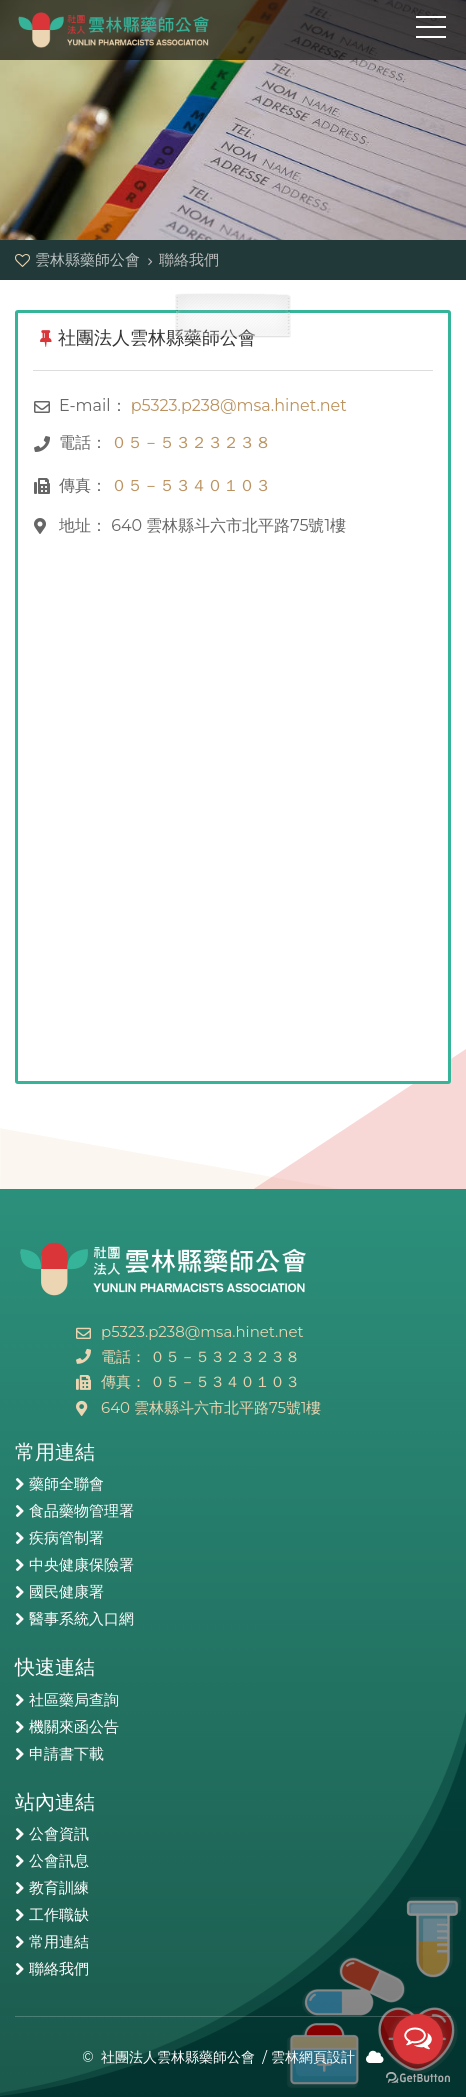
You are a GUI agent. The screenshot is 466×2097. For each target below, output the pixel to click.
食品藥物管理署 (81, 1511)
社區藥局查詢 (74, 1700)
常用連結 (59, 1942)
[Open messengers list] (418, 2039)
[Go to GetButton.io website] (418, 2077)
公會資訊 (59, 1834)
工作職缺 (59, 1915)
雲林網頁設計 (313, 2057)
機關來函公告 (74, 1727)
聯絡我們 (59, 1969)
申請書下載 (66, 1754)
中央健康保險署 (81, 1565)
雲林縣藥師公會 (115, 30)
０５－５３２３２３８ (191, 442)
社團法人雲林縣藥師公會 (178, 2057)
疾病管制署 (66, 1538)
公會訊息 (59, 1861)
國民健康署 (66, 1592)
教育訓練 (59, 1888)
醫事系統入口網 (81, 1619)
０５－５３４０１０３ (191, 485)
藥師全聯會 (66, 1484)
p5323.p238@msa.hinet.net (239, 405)
